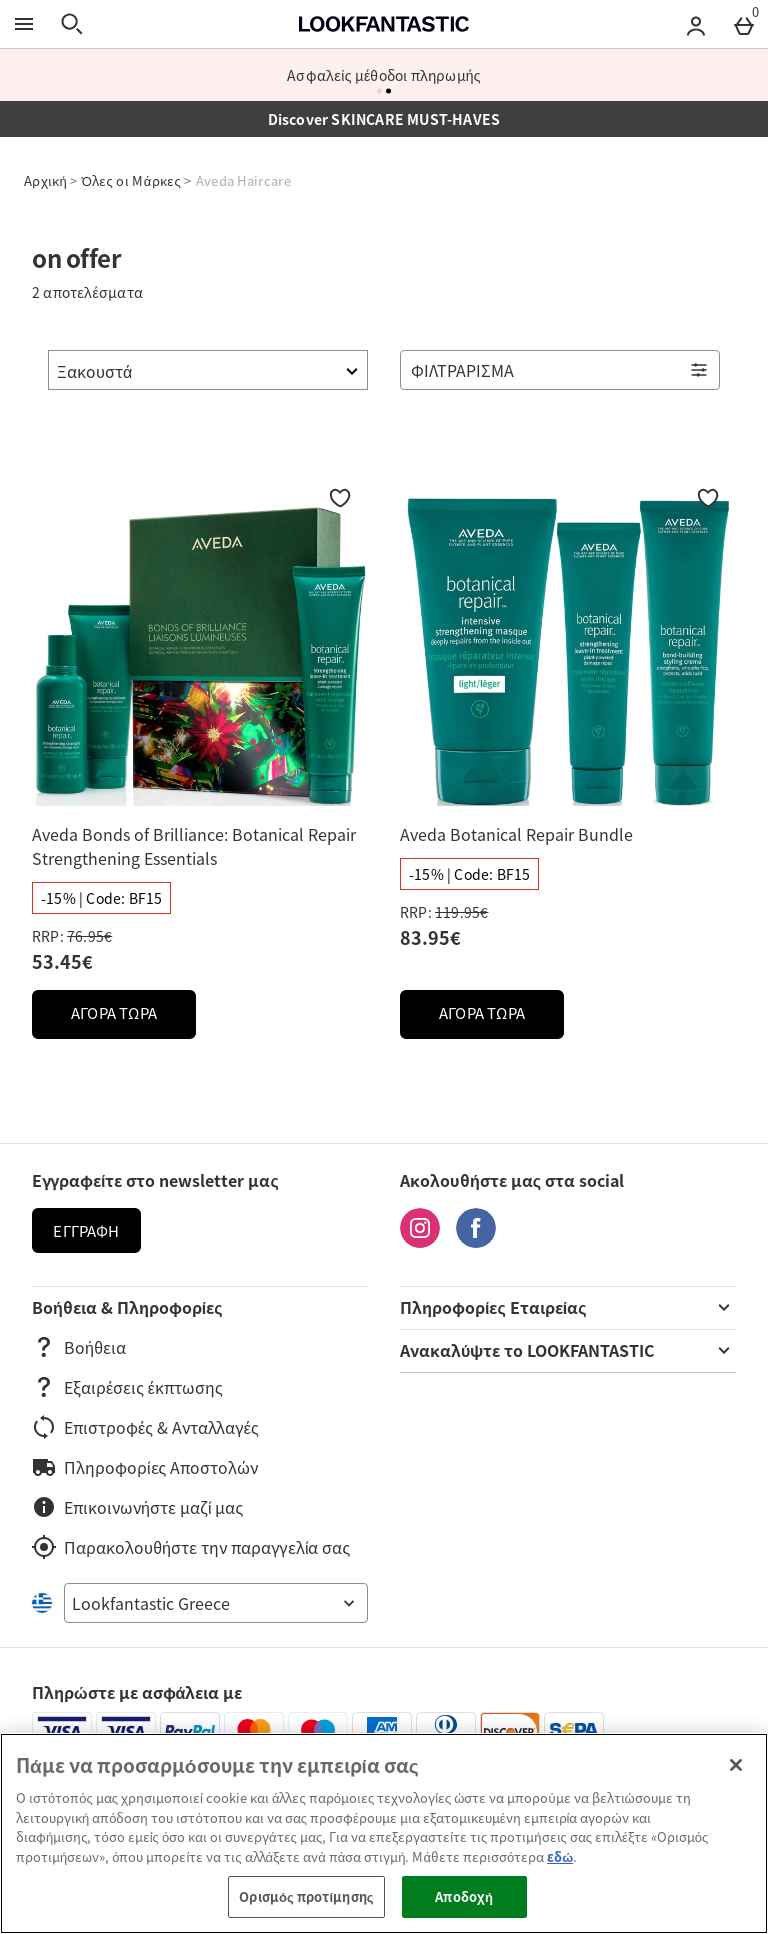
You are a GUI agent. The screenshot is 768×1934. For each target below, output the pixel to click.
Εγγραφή (86, 1231)
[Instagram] (420, 1241)
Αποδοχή (464, 1896)
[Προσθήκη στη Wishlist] (340, 498)
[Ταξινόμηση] (208, 370)
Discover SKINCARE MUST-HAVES (384, 119)
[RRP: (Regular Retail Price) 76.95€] (200, 936)
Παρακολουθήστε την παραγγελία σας (191, 1547)
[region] (384, 1833)
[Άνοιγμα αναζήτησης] (72, 24)
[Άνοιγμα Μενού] (24, 24)
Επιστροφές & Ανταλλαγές (145, 1427)
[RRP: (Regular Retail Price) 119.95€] (568, 912)
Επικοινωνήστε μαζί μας (137, 1507)
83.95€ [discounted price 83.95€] (430, 937)
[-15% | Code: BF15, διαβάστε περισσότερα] (101, 898)
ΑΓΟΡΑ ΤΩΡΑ (133, 1018)
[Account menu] (696, 24)
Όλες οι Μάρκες (131, 180)
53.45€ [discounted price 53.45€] (62, 961)
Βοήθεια (79, 1347)
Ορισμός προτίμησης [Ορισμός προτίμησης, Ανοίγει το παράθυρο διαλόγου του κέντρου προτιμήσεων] (306, 1896)
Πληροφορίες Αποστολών (145, 1467)
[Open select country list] (216, 1603)
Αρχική (45, 180)
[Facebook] (476, 1241)
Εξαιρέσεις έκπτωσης (127, 1387)
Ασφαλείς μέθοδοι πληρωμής (384, 75)
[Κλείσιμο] (736, 1765)
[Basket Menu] (744, 24)
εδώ (560, 1856)
